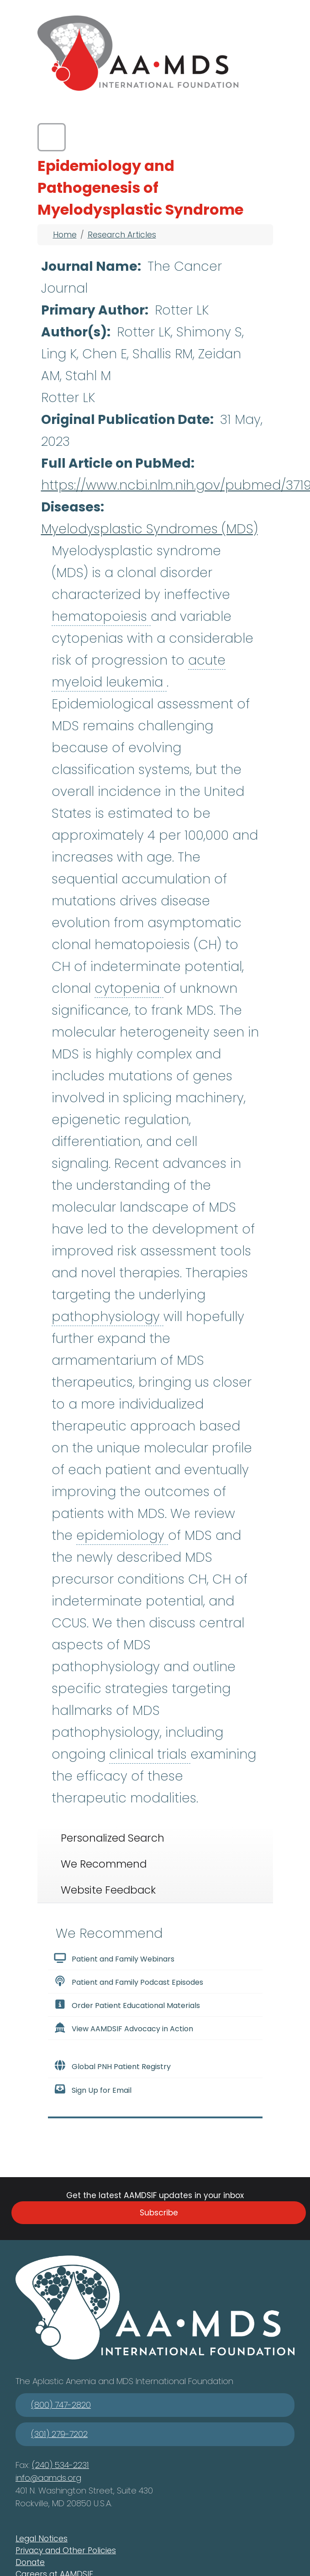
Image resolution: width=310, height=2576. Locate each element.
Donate (30, 2562)
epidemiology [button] (122, 1535)
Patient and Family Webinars (114, 1958)
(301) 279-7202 (59, 2434)
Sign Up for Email (92, 2090)
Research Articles (122, 234)
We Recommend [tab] (104, 1864)
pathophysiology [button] (107, 1317)
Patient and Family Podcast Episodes (128, 1981)
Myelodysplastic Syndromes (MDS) (149, 529)
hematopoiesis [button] (101, 616)
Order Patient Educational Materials (126, 2005)
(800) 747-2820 (61, 2405)
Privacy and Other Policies (66, 2550)
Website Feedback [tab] (108, 1890)
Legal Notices (42, 2538)
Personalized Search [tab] (112, 1838)
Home (65, 234)
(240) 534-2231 (60, 2465)
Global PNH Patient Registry (112, 2066)
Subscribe (159, 2212)
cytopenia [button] (129, 988)
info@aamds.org (48, 2477)
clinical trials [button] (149, 1754)
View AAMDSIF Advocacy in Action (123, 2028)
